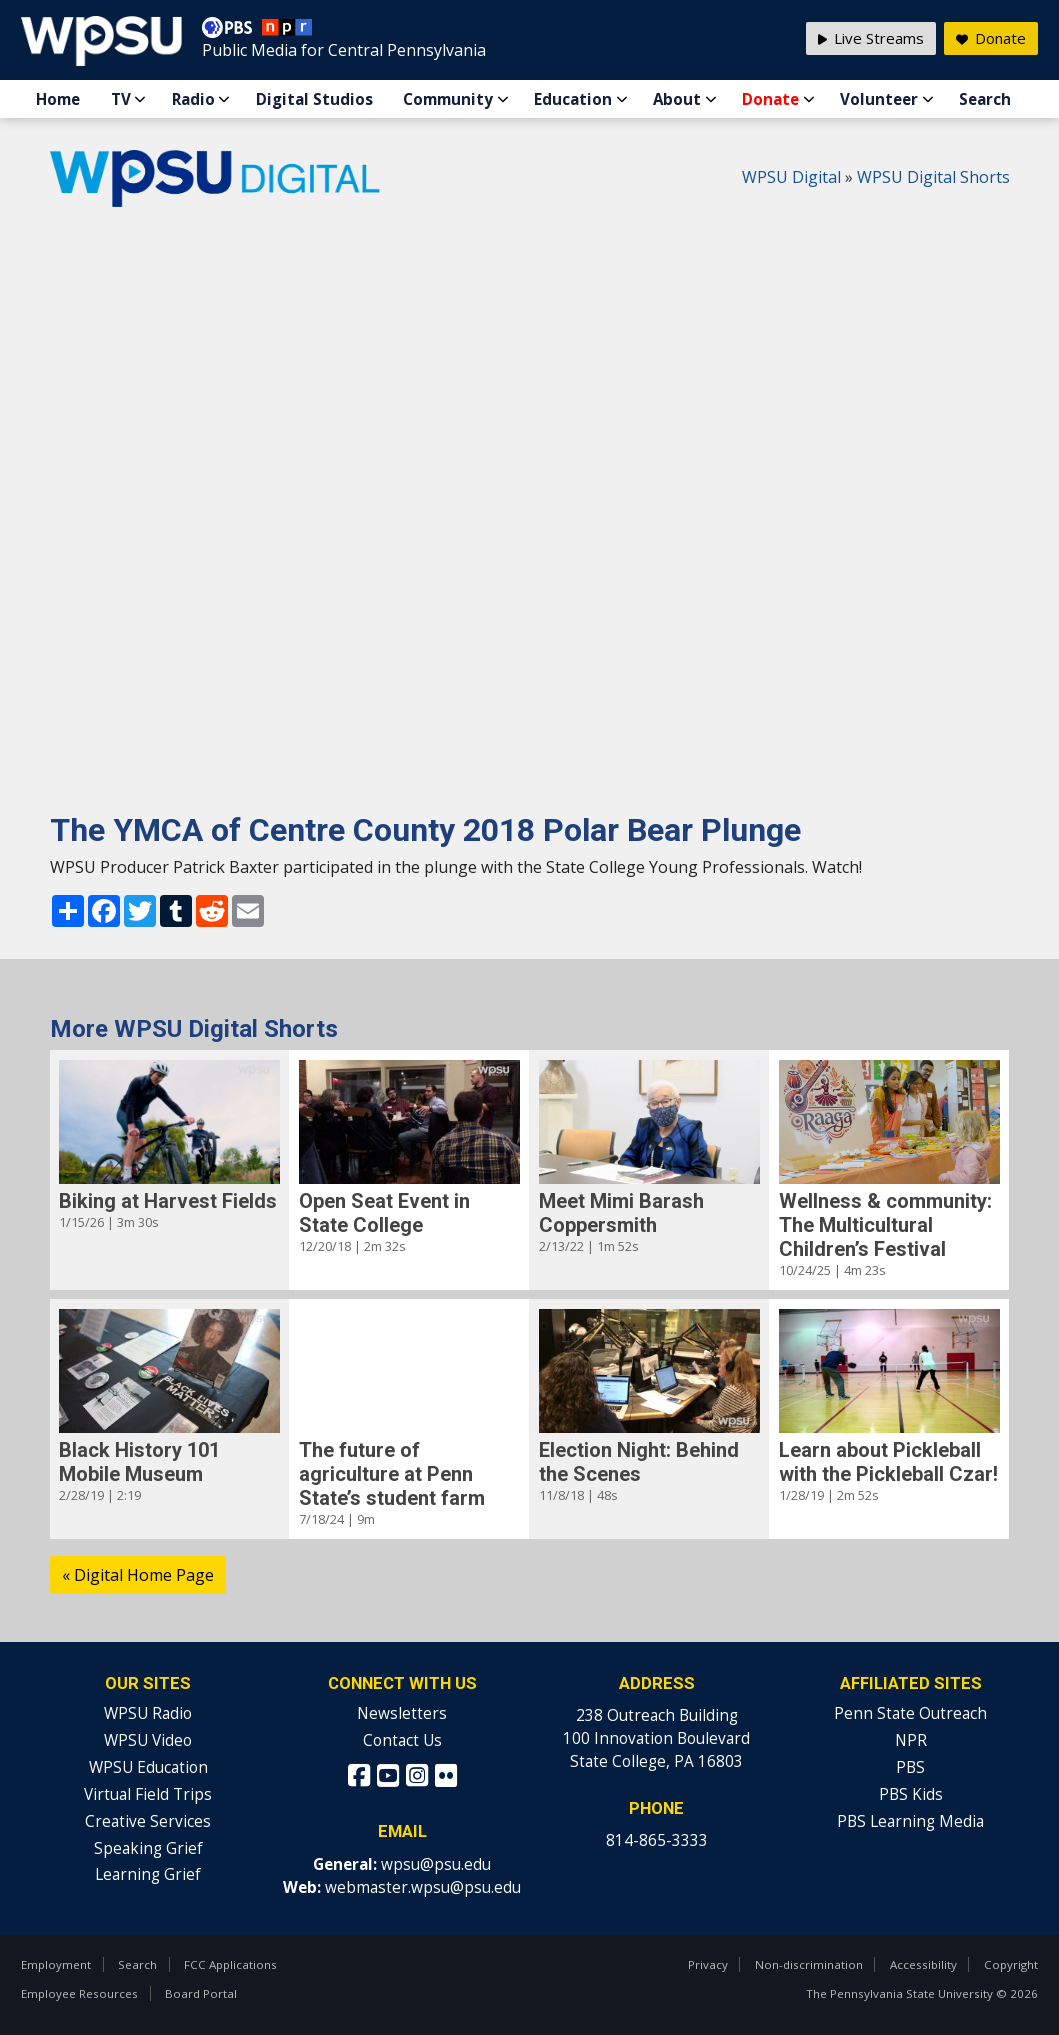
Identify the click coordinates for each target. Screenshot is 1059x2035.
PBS (910, 1767)
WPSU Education (148, 1767)
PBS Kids (911, 1794)
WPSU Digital (791, 177)
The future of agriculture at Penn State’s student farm (392, 1474)
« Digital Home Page (138, 1575)
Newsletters (402, 1713)
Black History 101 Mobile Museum (139, 1462)
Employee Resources (79, 1993)
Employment (56, 1964)
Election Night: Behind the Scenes (639, 1462)
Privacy (708, 1964)
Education (573, 99)
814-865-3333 (657, 1840)
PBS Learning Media (910, 1821)
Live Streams (871, 38)
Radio (193, 99)
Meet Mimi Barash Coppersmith (621, 1213)
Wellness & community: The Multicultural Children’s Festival (885, 1225)
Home (58, 99)
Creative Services (148, 1821)
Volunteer (879, 99)
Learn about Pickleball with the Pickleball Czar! (888, 1462)
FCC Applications (230, 1964)
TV (121, 99)
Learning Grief (148, 1874)
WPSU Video (148, 1740)
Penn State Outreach (910, 1713)
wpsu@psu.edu (436, 1864)
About (677, 99)
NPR (911, 1740)
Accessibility (923, 1964)
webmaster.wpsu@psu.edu (423, 1887)
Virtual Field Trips (148, 1794)
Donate (770, 99)
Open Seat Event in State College (384, 1213)
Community (448, 99)
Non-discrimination (809, 1964)
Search (985, 99)
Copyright (1011, 1964)
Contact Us (402, 1740)
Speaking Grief (148, 1848)
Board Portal (201, 1993)
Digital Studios (314, 99)
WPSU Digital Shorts (933, 177)
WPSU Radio (148, 1713)
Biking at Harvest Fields (168, 1201)
